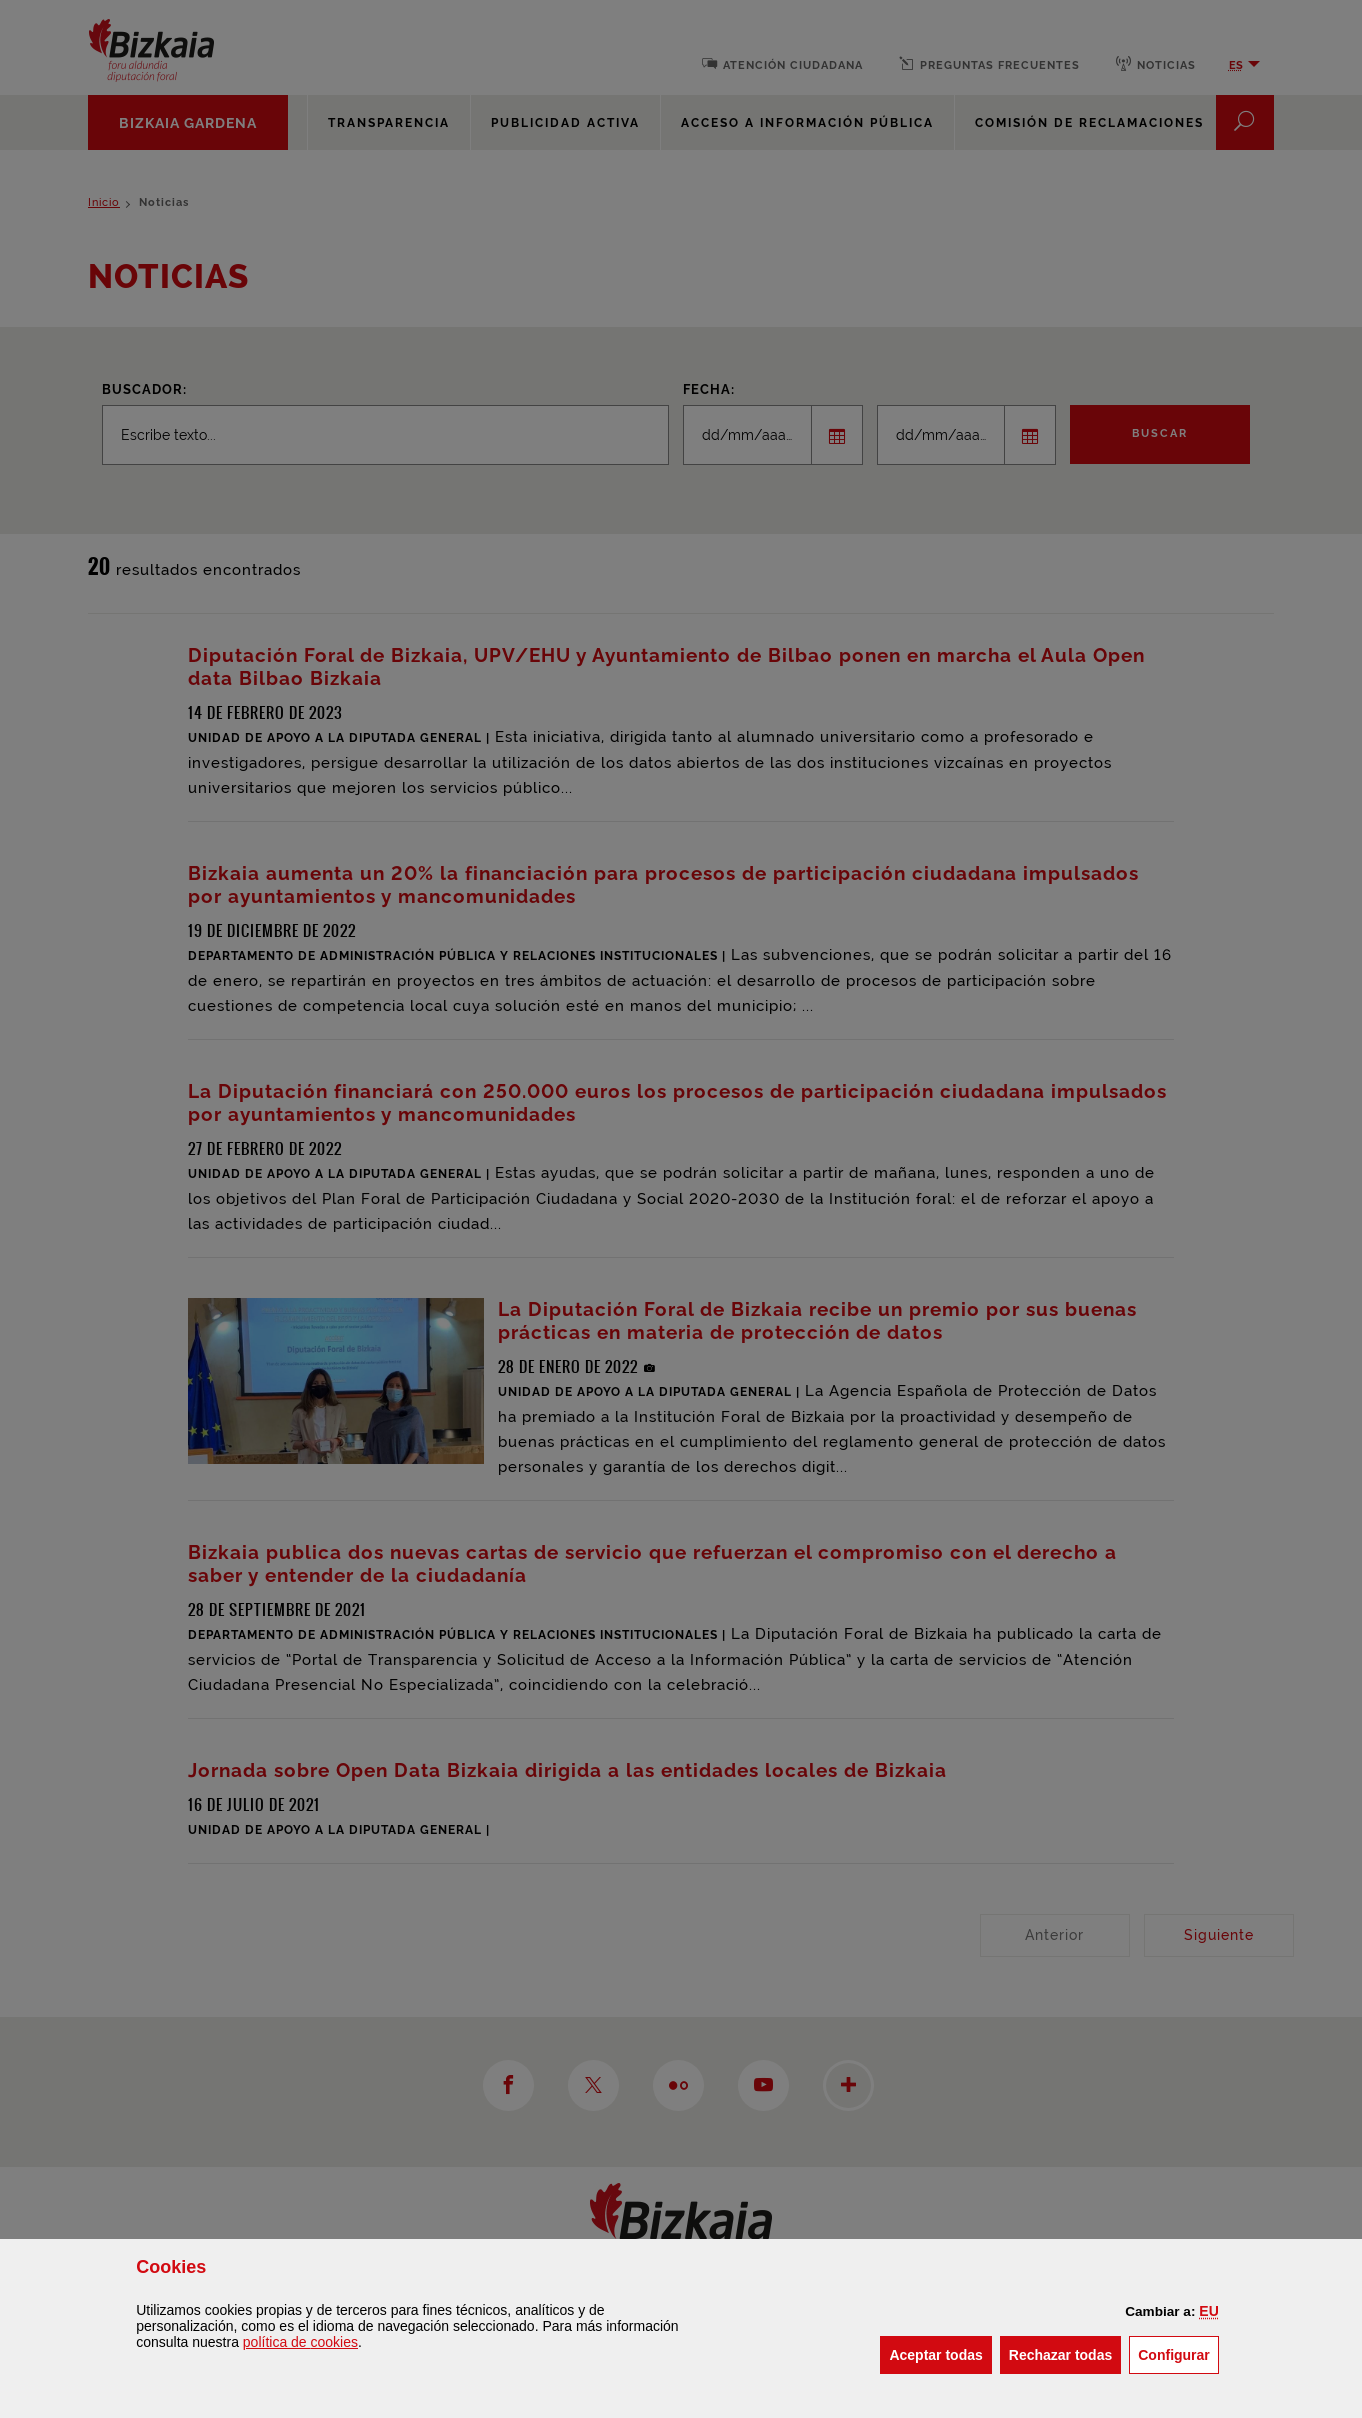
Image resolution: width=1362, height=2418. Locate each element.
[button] (1208, 2311)
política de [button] (300, 2342)
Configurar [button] (1178, 2353)
